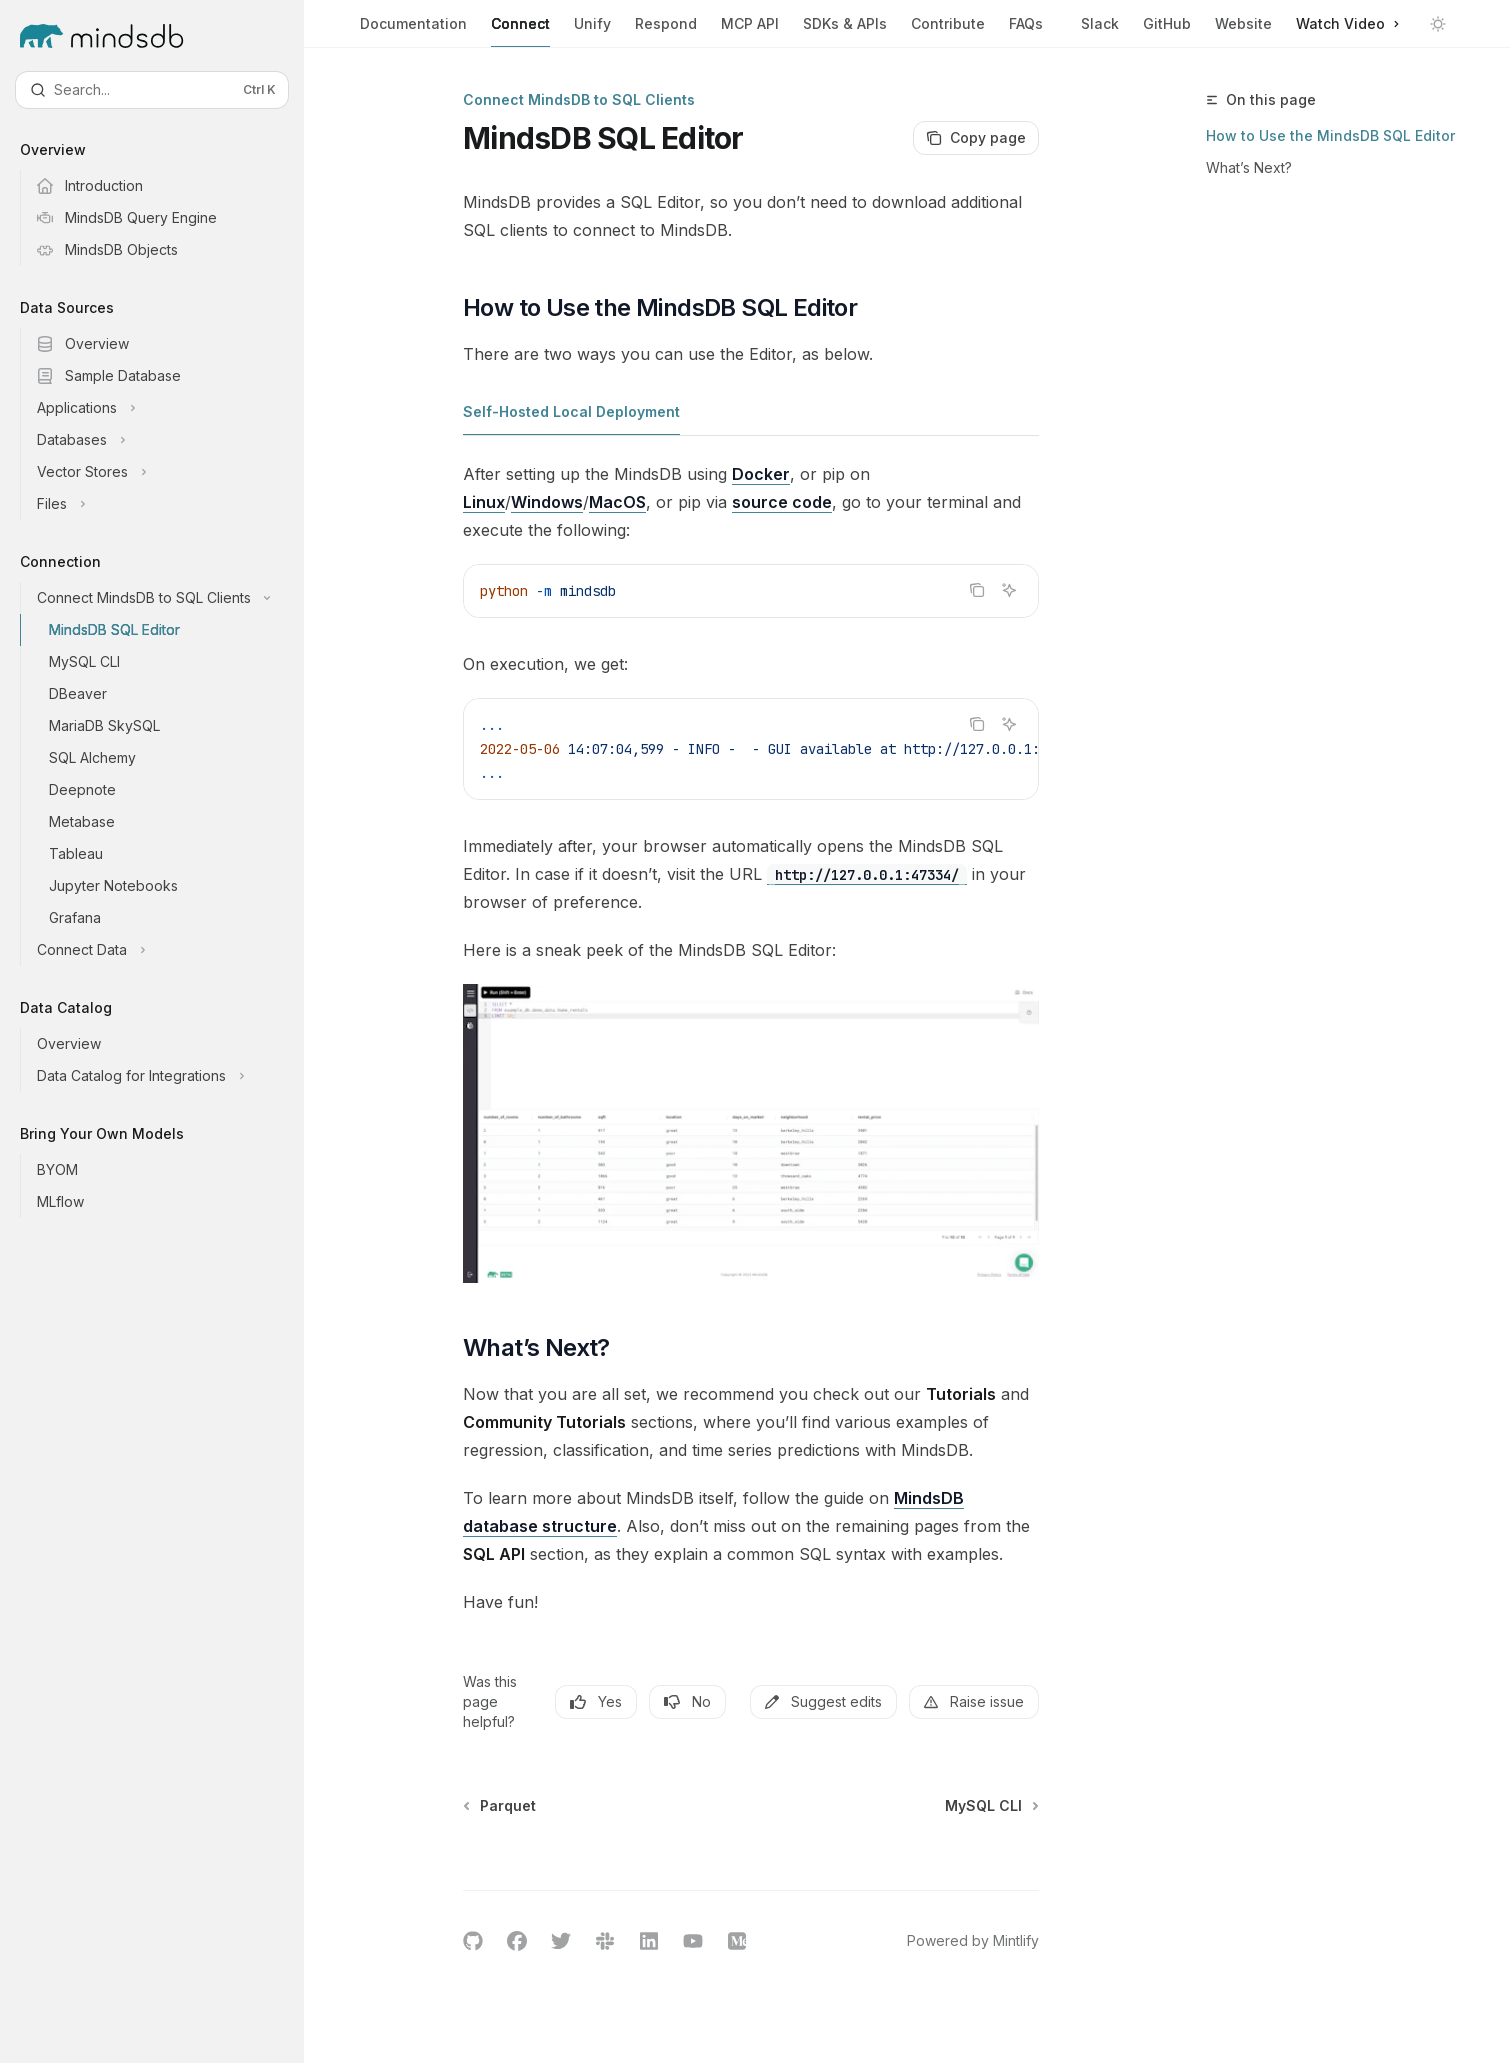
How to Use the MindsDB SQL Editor (1330, 135)
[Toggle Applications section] (168, 408)
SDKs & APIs (845, 31)
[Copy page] (976, 138)
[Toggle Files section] (168, 504)
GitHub (1167, 23)
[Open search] (152, 90)
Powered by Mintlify (973, 1940)
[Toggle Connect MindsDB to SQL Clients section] (168, 598)
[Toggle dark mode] (1438, 24)
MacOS (617, 502)
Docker (761, 474)
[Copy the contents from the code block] (977, 590)
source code (782, 502)
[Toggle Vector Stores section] (168, 472)
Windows (547, 502)
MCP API (750, 31)
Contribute (948, 31)
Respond (666, 31)
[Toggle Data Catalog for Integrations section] (168, 1076)
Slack (1100, 23)
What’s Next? (1249, 167)
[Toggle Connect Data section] (168, 950)
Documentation (413, 31)
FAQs (1026, 31)
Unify (592, 31)
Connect (520, 31)
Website (1243, 23)
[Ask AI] (1009, 590)
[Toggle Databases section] (168, 440)
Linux (484, 502)
